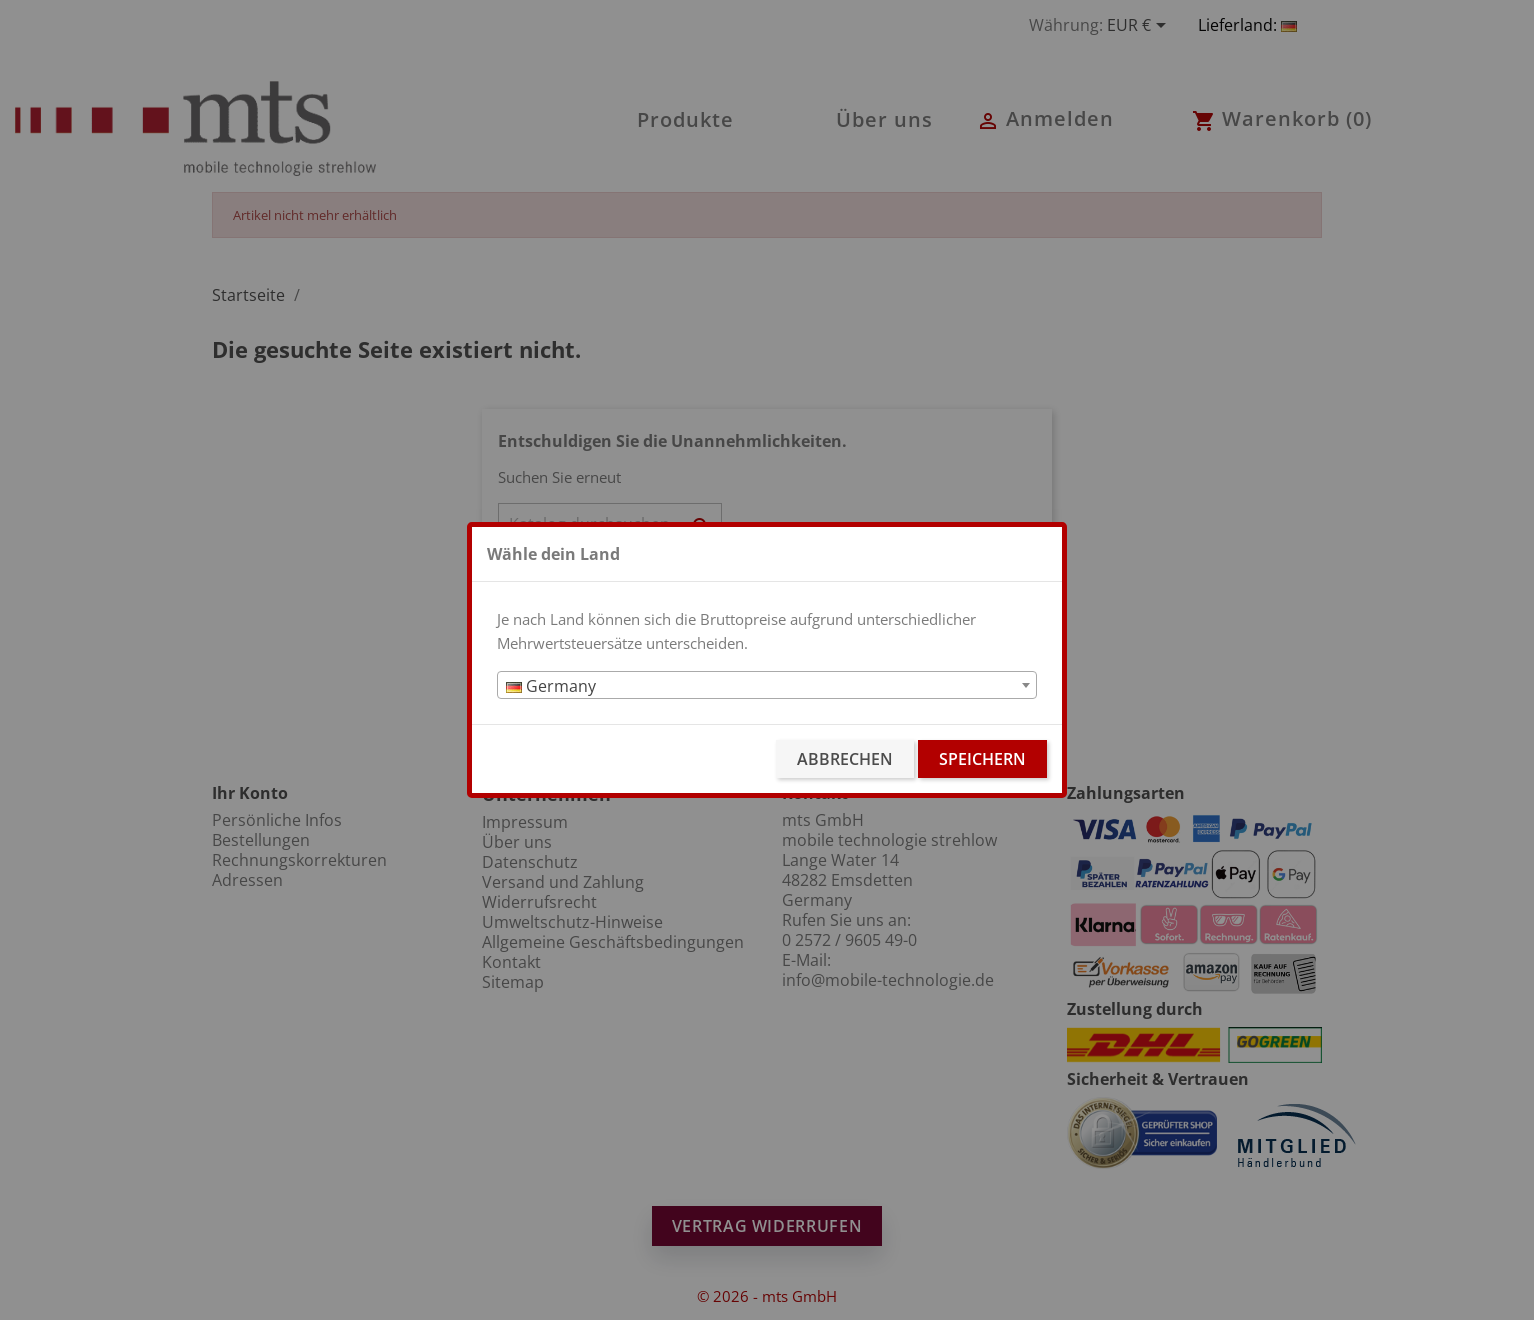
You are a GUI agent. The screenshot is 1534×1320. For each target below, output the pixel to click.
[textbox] (767, 686)
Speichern (982, 759)
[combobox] (767, 685)
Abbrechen (845, 759)
